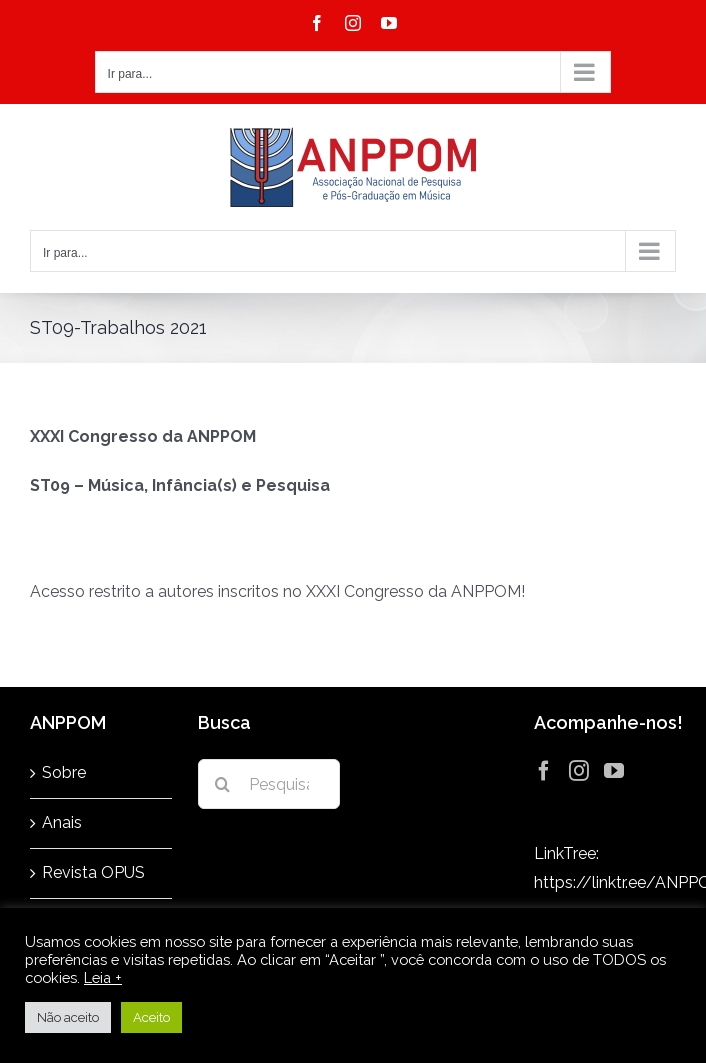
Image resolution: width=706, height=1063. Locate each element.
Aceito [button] (151, 1017)
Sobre (64, 772)
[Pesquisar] (223, 784)
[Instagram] (579, 771)
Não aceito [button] (68, 1017)
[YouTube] (614, 771)
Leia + (103, 977)
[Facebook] (544, 771)
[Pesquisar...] (269, 784)
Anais (62, 822)
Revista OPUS (93, 872)
